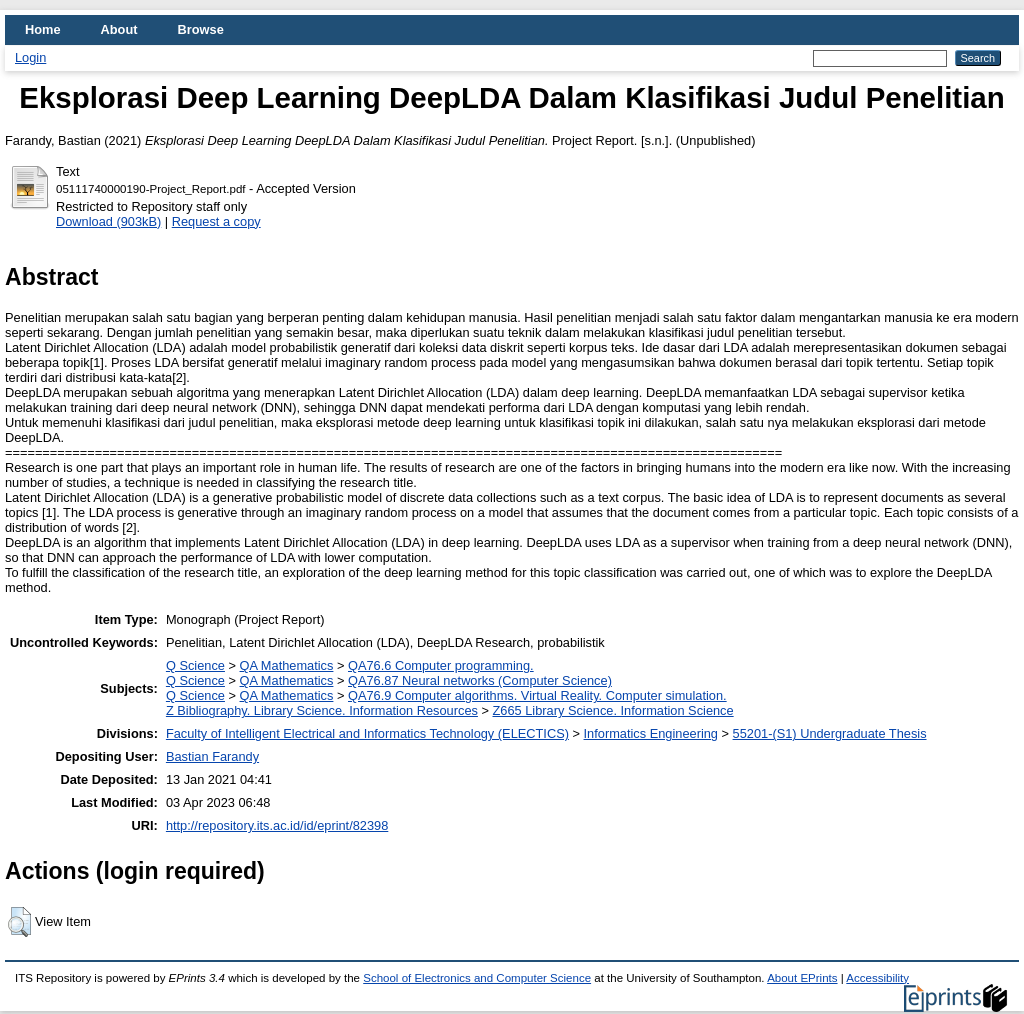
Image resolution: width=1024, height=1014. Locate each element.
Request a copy (216, 221)
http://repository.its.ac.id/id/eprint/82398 (277, 825)
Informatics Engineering (651, 733)
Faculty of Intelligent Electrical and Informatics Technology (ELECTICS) (367, 733)
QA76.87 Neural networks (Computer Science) (480, 680)
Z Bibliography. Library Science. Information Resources (322, 710)
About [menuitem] (119, 29)
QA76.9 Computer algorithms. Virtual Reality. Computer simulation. (537, 695)
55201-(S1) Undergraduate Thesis (830, 733)
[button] (19, 922)
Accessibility (877, 978)
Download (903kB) (108, 221)
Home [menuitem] (43, 29)
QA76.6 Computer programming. (441, 665)
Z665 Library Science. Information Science (613, 710)
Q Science (195, 665)
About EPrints (802, 978)
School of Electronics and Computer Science (477, 978)
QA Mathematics (287, 665)
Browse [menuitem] (201, 29)
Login (30, 57)
